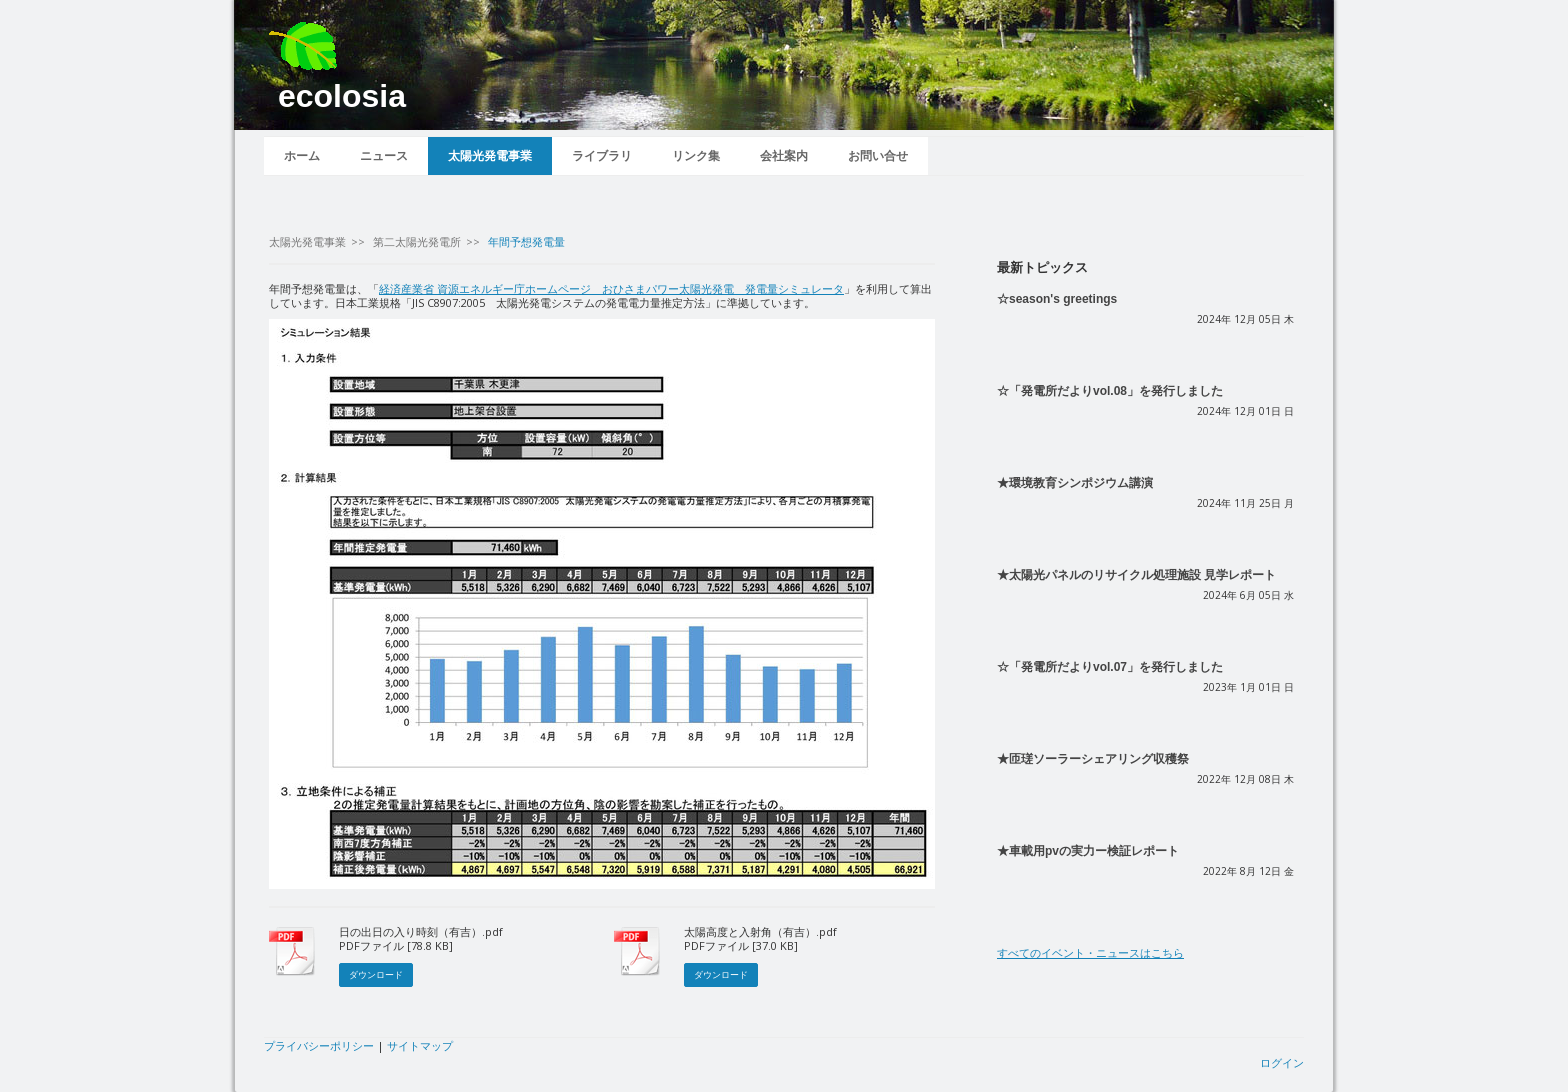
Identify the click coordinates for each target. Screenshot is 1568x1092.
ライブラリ (602, 156)
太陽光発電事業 (490, 156)
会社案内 (784, 156)
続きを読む (1026, 352)
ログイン (1282, 1062)
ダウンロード (376, 974)
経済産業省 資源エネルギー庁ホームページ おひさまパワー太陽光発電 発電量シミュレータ (611, 288)
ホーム (302, 156)
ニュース (384, 156)
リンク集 (696, 156)
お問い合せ (878, 156)
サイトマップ (420, 1045)
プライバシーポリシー (319, 1045)
